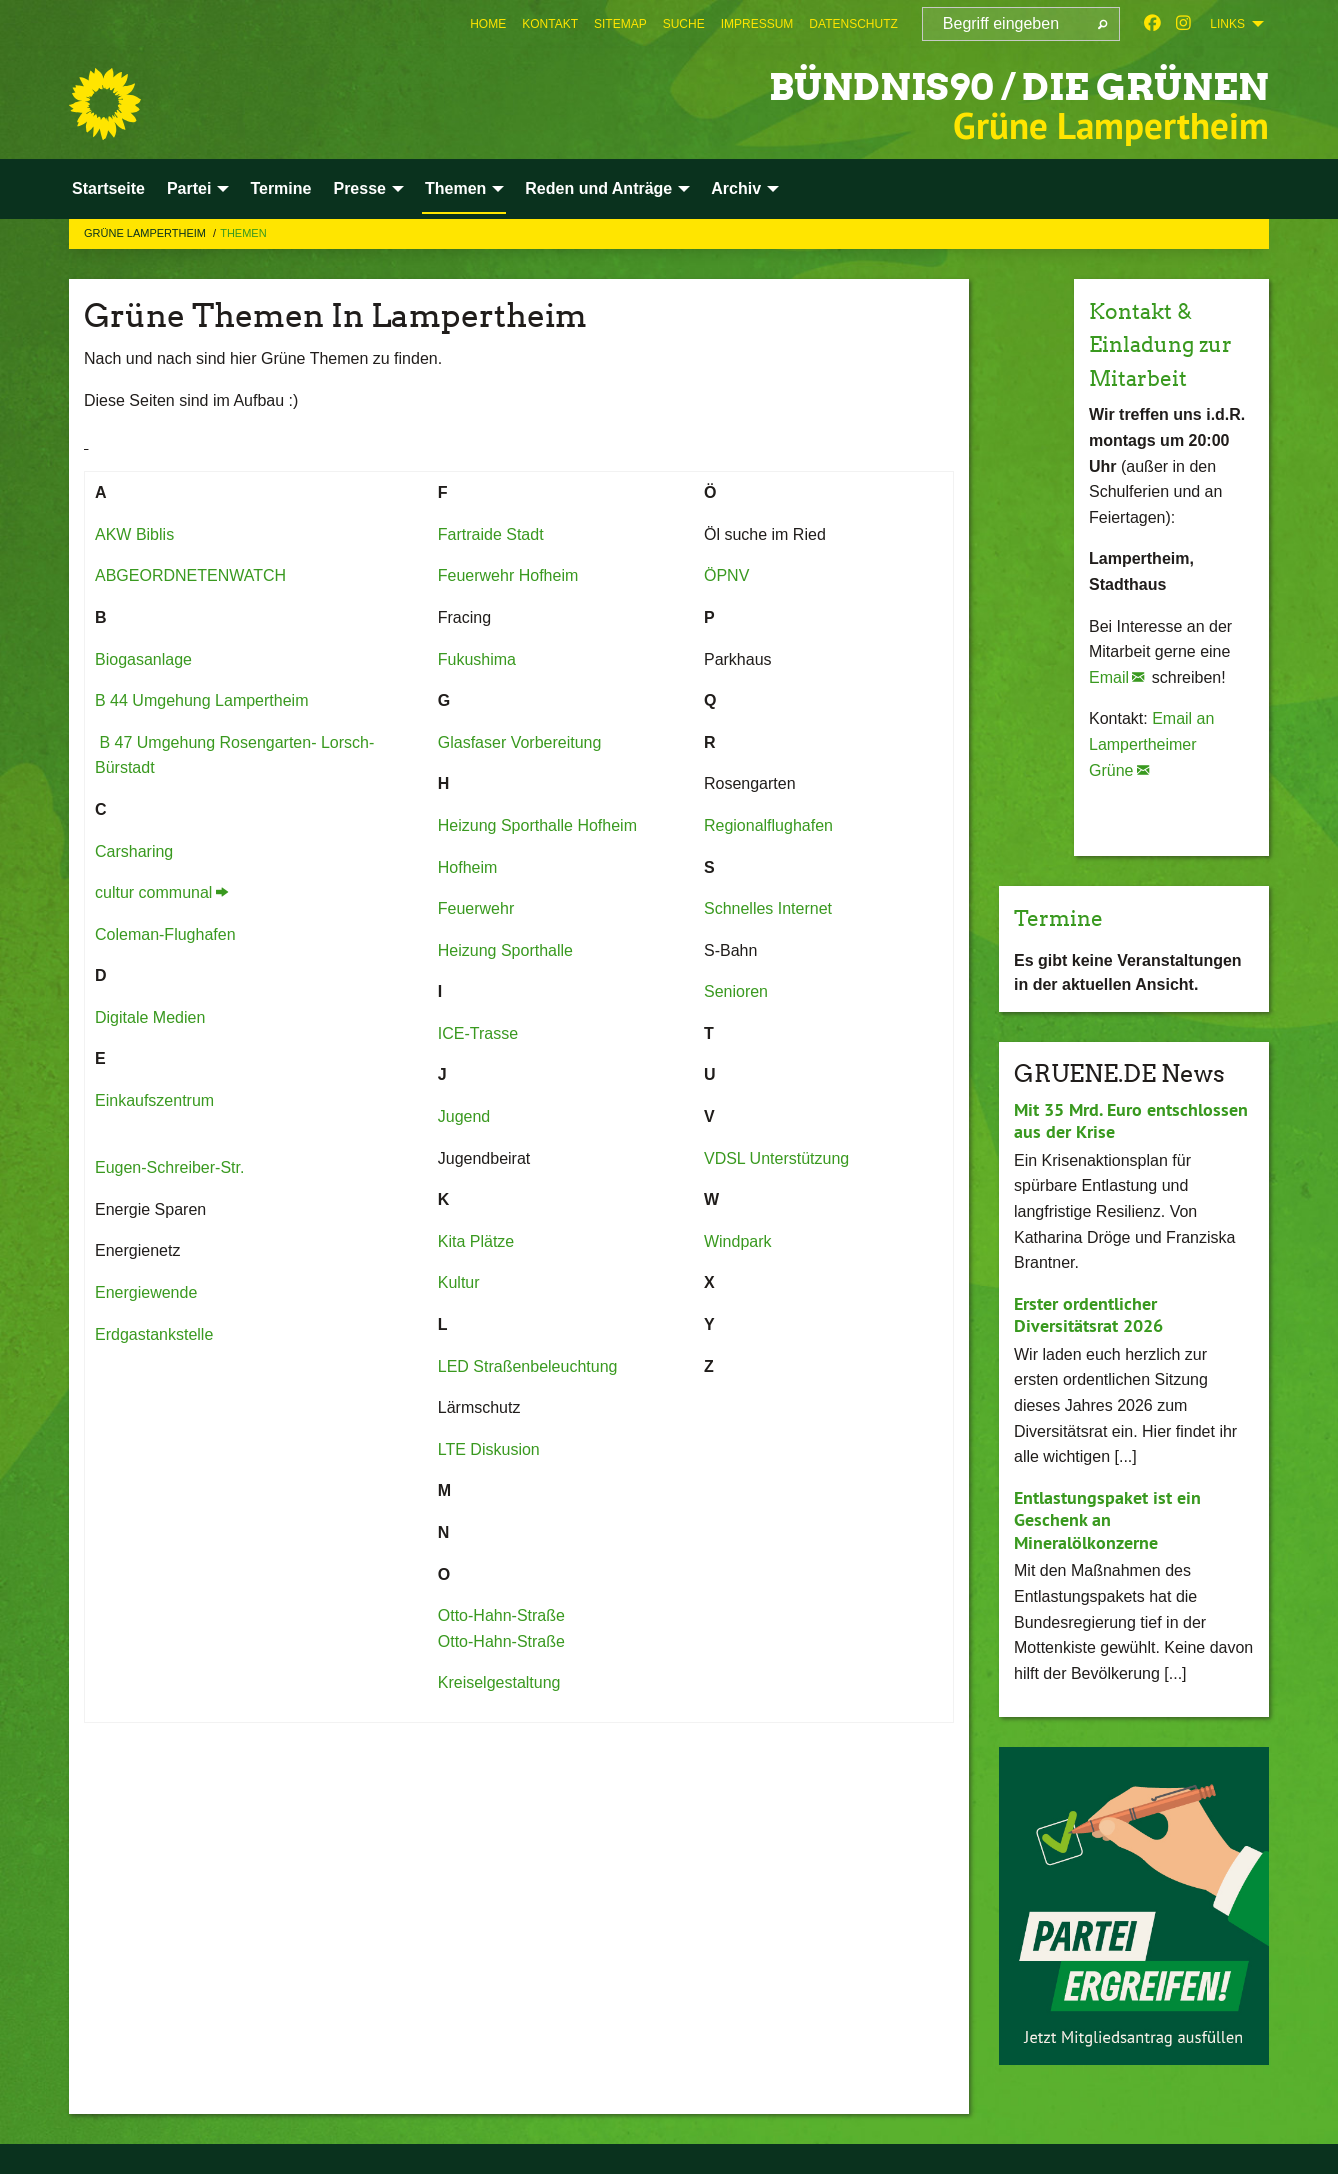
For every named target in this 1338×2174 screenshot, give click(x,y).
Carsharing (134, 851)
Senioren (738, 991)
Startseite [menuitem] (108, 188)
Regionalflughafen (768, 825)
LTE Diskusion (489, 1449)
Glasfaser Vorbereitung (520, 742)
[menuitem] (488, 24)
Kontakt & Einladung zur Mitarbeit (1171, 344)
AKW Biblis (134, 534)
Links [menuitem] (1227, 24)
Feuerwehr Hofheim (508, 575)
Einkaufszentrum (154, 1100)
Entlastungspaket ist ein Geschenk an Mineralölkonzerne (1107, 1520)
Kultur (459, 1282)
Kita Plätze (476, 1241)
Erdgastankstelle (154, 1334)
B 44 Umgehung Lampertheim (201, 700)
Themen (243, 233)
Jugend (464, 1116)
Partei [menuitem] (189, 188)
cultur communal (153, 892)
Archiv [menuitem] (736, 188)
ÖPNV (726, 575)
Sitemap (620, 24)
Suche (684, 24)
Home (488, 24)
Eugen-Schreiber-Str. (169, 1167)
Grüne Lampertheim (146, 233)
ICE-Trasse (478, 1033)
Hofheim (468, 867)
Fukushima (477, 659)
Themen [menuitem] (455, 188)
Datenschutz (853, 24)
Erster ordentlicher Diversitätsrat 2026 (1088, 1315)
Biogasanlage (143, 659)
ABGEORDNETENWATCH (190, 575)
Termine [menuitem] (280, 188)
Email (1109, 677)
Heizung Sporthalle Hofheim (537, 825)
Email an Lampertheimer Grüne (1151, 744)
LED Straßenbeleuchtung (528, 1366)
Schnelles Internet (768, 908)
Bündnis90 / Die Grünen (973, 84)
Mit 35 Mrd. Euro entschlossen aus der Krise (1131, 1121)
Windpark (738, 1241)
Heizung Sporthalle (505, 950)
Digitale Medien (150, 1017)
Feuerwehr (476, 908)
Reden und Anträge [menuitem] (598, 188)
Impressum (757, 24)
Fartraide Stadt (491, 534)
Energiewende (146, 1292)
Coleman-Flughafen (165, 934)
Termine (1065, 917)
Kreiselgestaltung (499, 1682)
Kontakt (550, 24)
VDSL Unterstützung (776, 1158)
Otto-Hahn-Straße (501, 1615)
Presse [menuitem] (359, 188)
